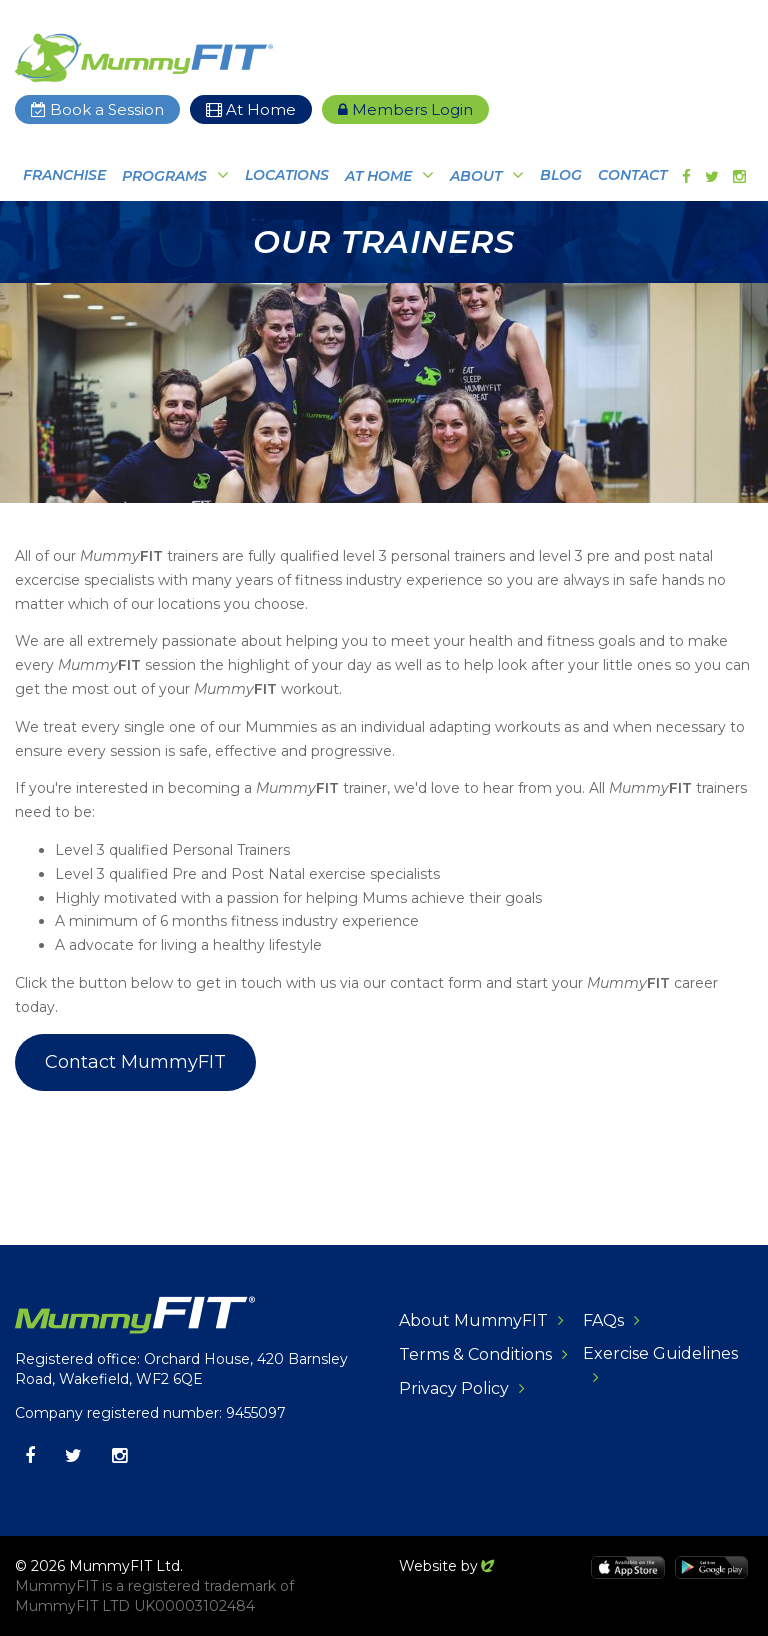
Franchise (64, 175)
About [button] (476, 176)
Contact (632, 175)
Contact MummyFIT (135, 1062)
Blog (561, 175)
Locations (287, 175)
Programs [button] (164, 176)
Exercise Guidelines (660, 1353)
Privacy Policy (454, 1388)
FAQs (603, 1320)
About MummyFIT (473, 1320)
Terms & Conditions (475, 1354)
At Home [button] (378, 176)
